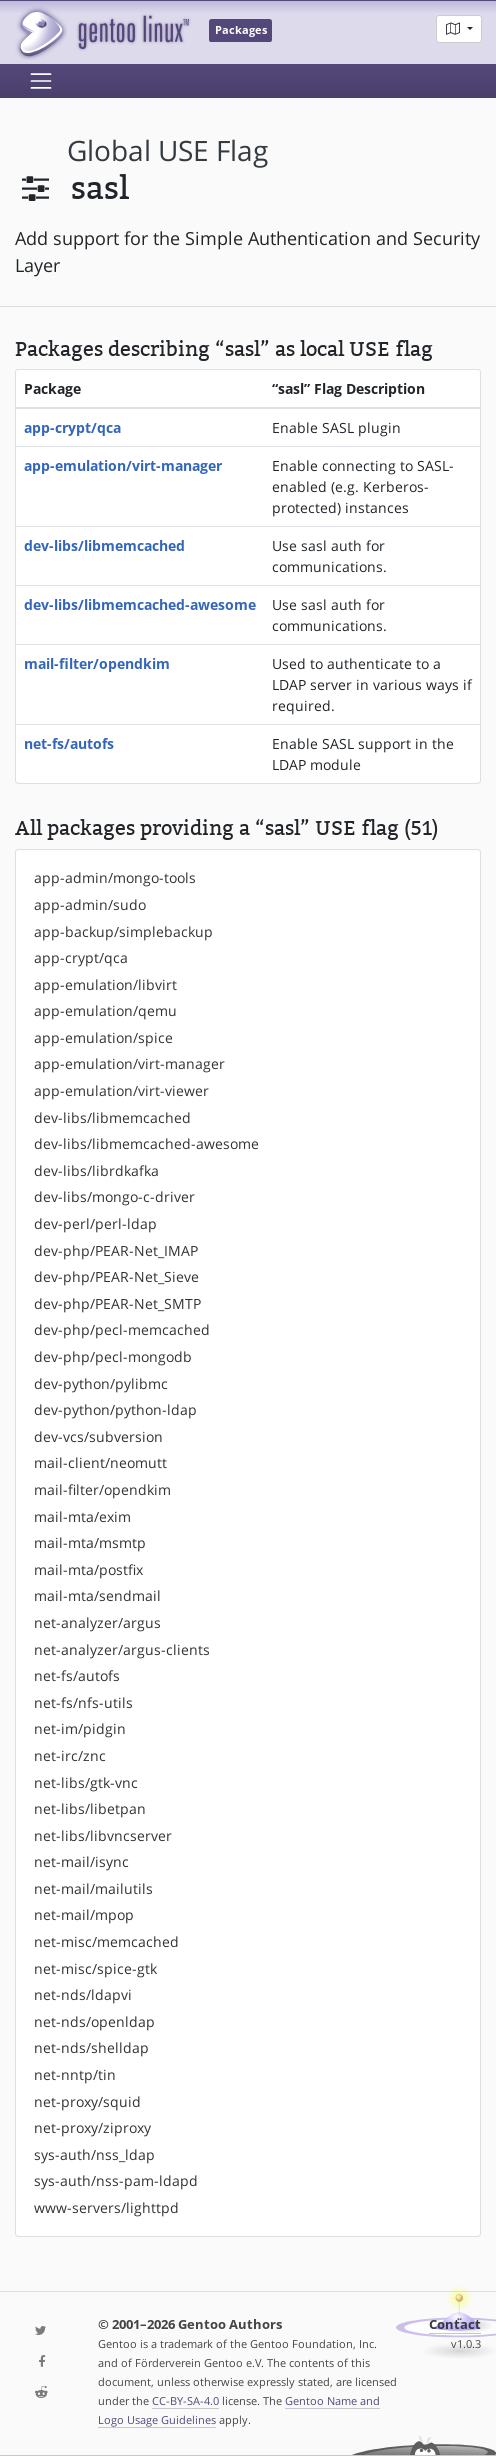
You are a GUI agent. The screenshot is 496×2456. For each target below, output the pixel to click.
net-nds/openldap (94, 2021)
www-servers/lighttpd (106, 2207)
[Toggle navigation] (41, 81)
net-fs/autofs (69, 743)
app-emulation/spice (103, 1037)
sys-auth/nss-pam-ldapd (116, 2180)
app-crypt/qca (72, 427)
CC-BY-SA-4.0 (185, 2400)
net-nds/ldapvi (83, 1994)
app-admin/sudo (90, 904)
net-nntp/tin (75, 2074)
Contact (455, 2324)
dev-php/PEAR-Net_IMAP (116, 1250)
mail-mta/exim (82, 1516)
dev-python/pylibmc (101, 1383)
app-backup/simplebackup (123, 931)
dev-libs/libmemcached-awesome (140, 604)
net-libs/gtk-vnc (86, 1782)
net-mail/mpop (84, 1914)
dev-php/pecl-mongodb (113, 1356)
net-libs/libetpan (90, 1808)
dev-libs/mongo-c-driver (114, 1196)
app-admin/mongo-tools (115, 877)
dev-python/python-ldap (115, 1409)
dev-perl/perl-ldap (95, 1223)
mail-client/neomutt (100, 1462)
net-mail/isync (81, 1861)
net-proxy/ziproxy (92, 2127)
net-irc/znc (70, 1755)
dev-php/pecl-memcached (122, 1329)
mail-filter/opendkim (97, 663)
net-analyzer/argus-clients (122, 1649)
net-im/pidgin (80, 1728)
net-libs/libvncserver (103, 1835)
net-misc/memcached (106, 1941)
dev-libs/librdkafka (96, 1170)
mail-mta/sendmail (97, 1595)
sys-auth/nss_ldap (94, 2154)
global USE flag (167, 150)
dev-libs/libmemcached (104, 545)
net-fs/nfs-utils (83, 1702)
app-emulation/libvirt (105, 984)
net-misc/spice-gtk (95, 1968)
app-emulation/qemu (105, 1010)
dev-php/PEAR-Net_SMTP (117, 1303)
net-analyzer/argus (97, 1622)
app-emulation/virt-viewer (121, 1090)
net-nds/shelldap (91, 2047)
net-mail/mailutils (93, 1888)
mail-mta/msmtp (90, 1542)
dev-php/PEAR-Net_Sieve (116, 1276)
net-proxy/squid (87, 2101)
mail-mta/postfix (88, 1569)
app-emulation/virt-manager (123, 465)
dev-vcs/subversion (98, 1436)
